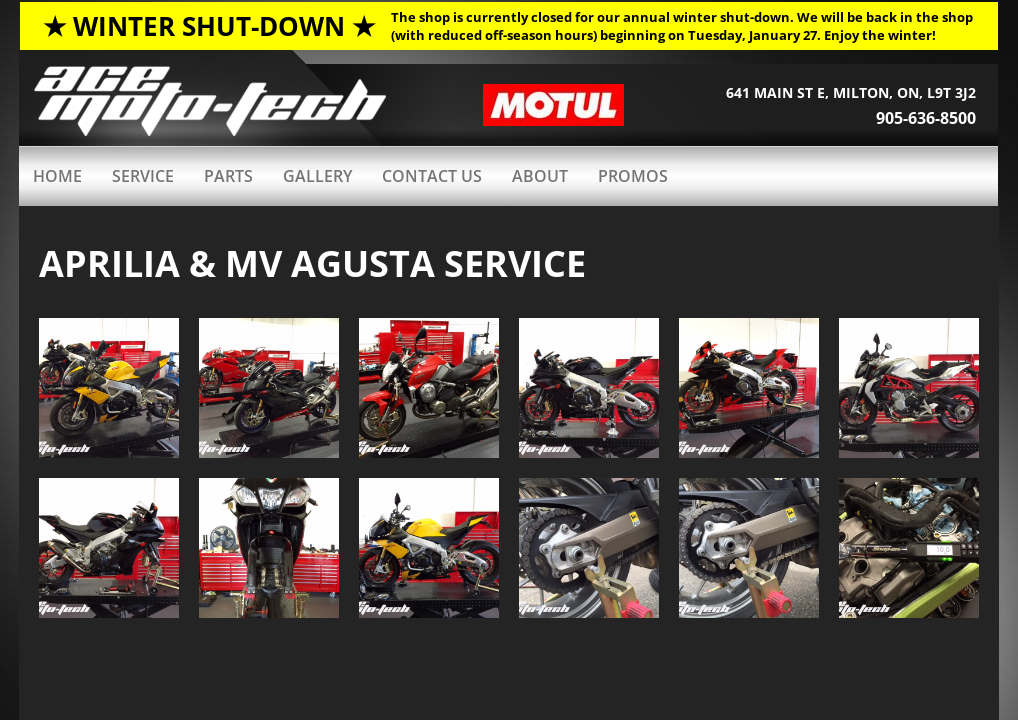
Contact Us (432, 176)
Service (143, 176)
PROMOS (633, 176)
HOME (57, 176)
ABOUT (540, 176)
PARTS (228, 176)
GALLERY (317, 176)
